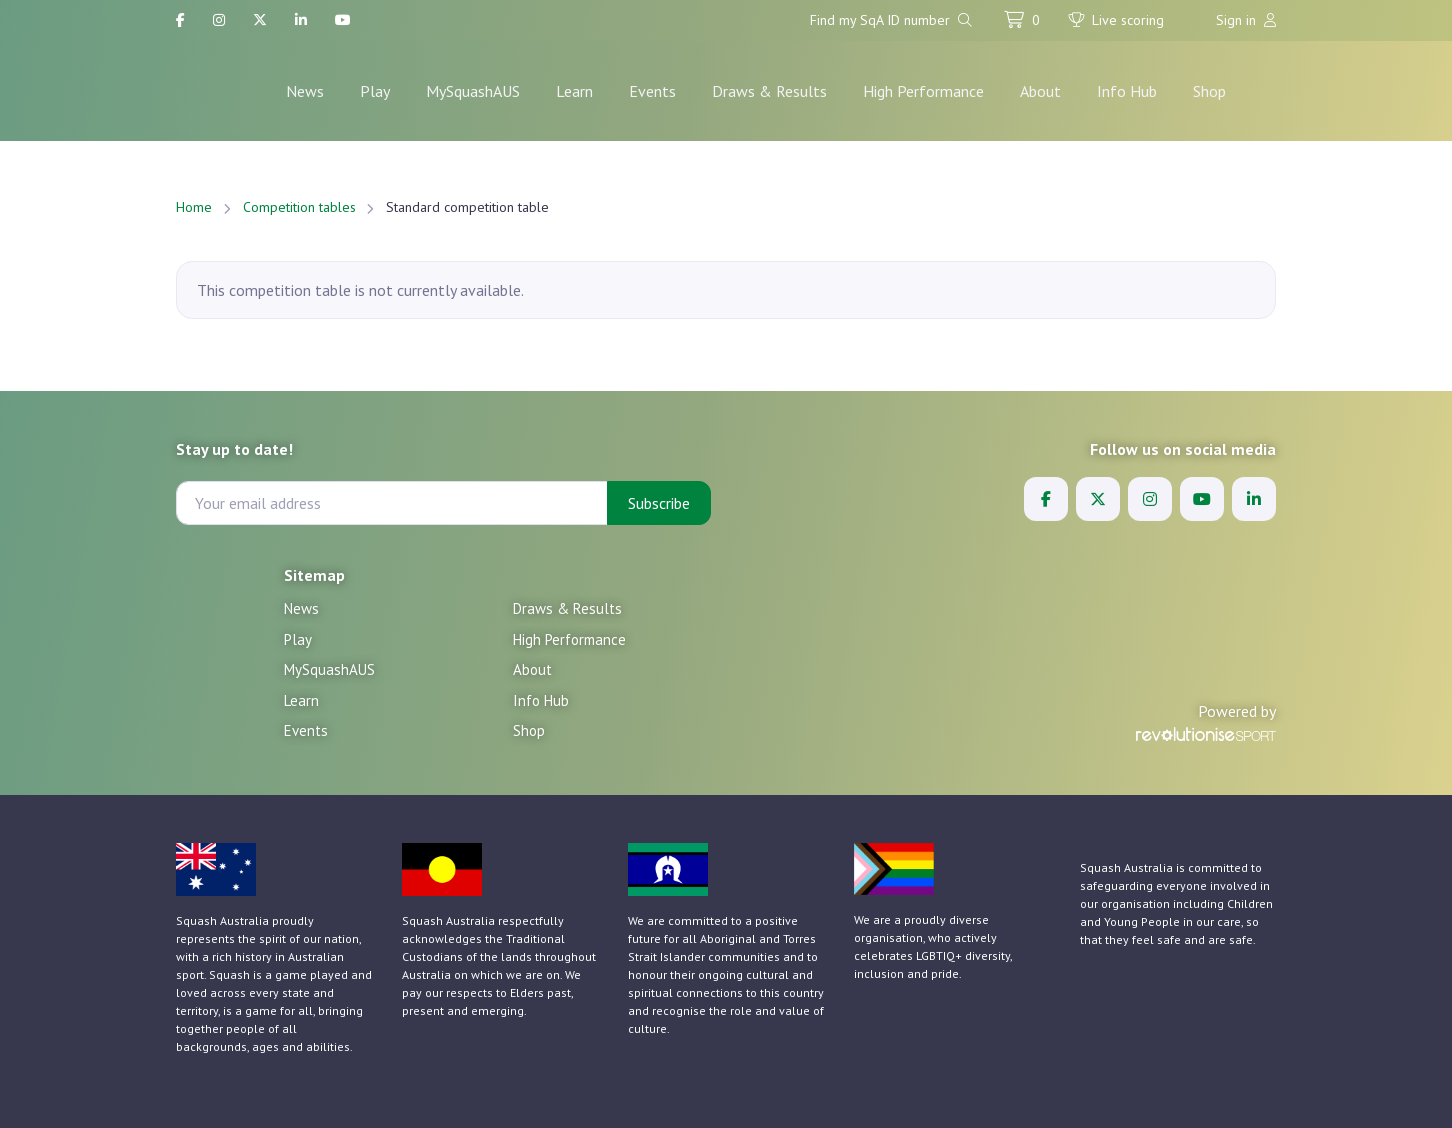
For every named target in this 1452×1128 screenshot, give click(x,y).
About (1040, 91)
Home (194, 207)
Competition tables (299, 207)
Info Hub (1127, 91)
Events (652, 91)
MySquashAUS (473, 91)
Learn (574, 91)
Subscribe (659, 503)
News (305, 91)
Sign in (1246, 20)
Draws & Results (769, 91)
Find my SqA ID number (891, 20)
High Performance (923, 91)
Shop (1209, 91)
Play (375, 91)
